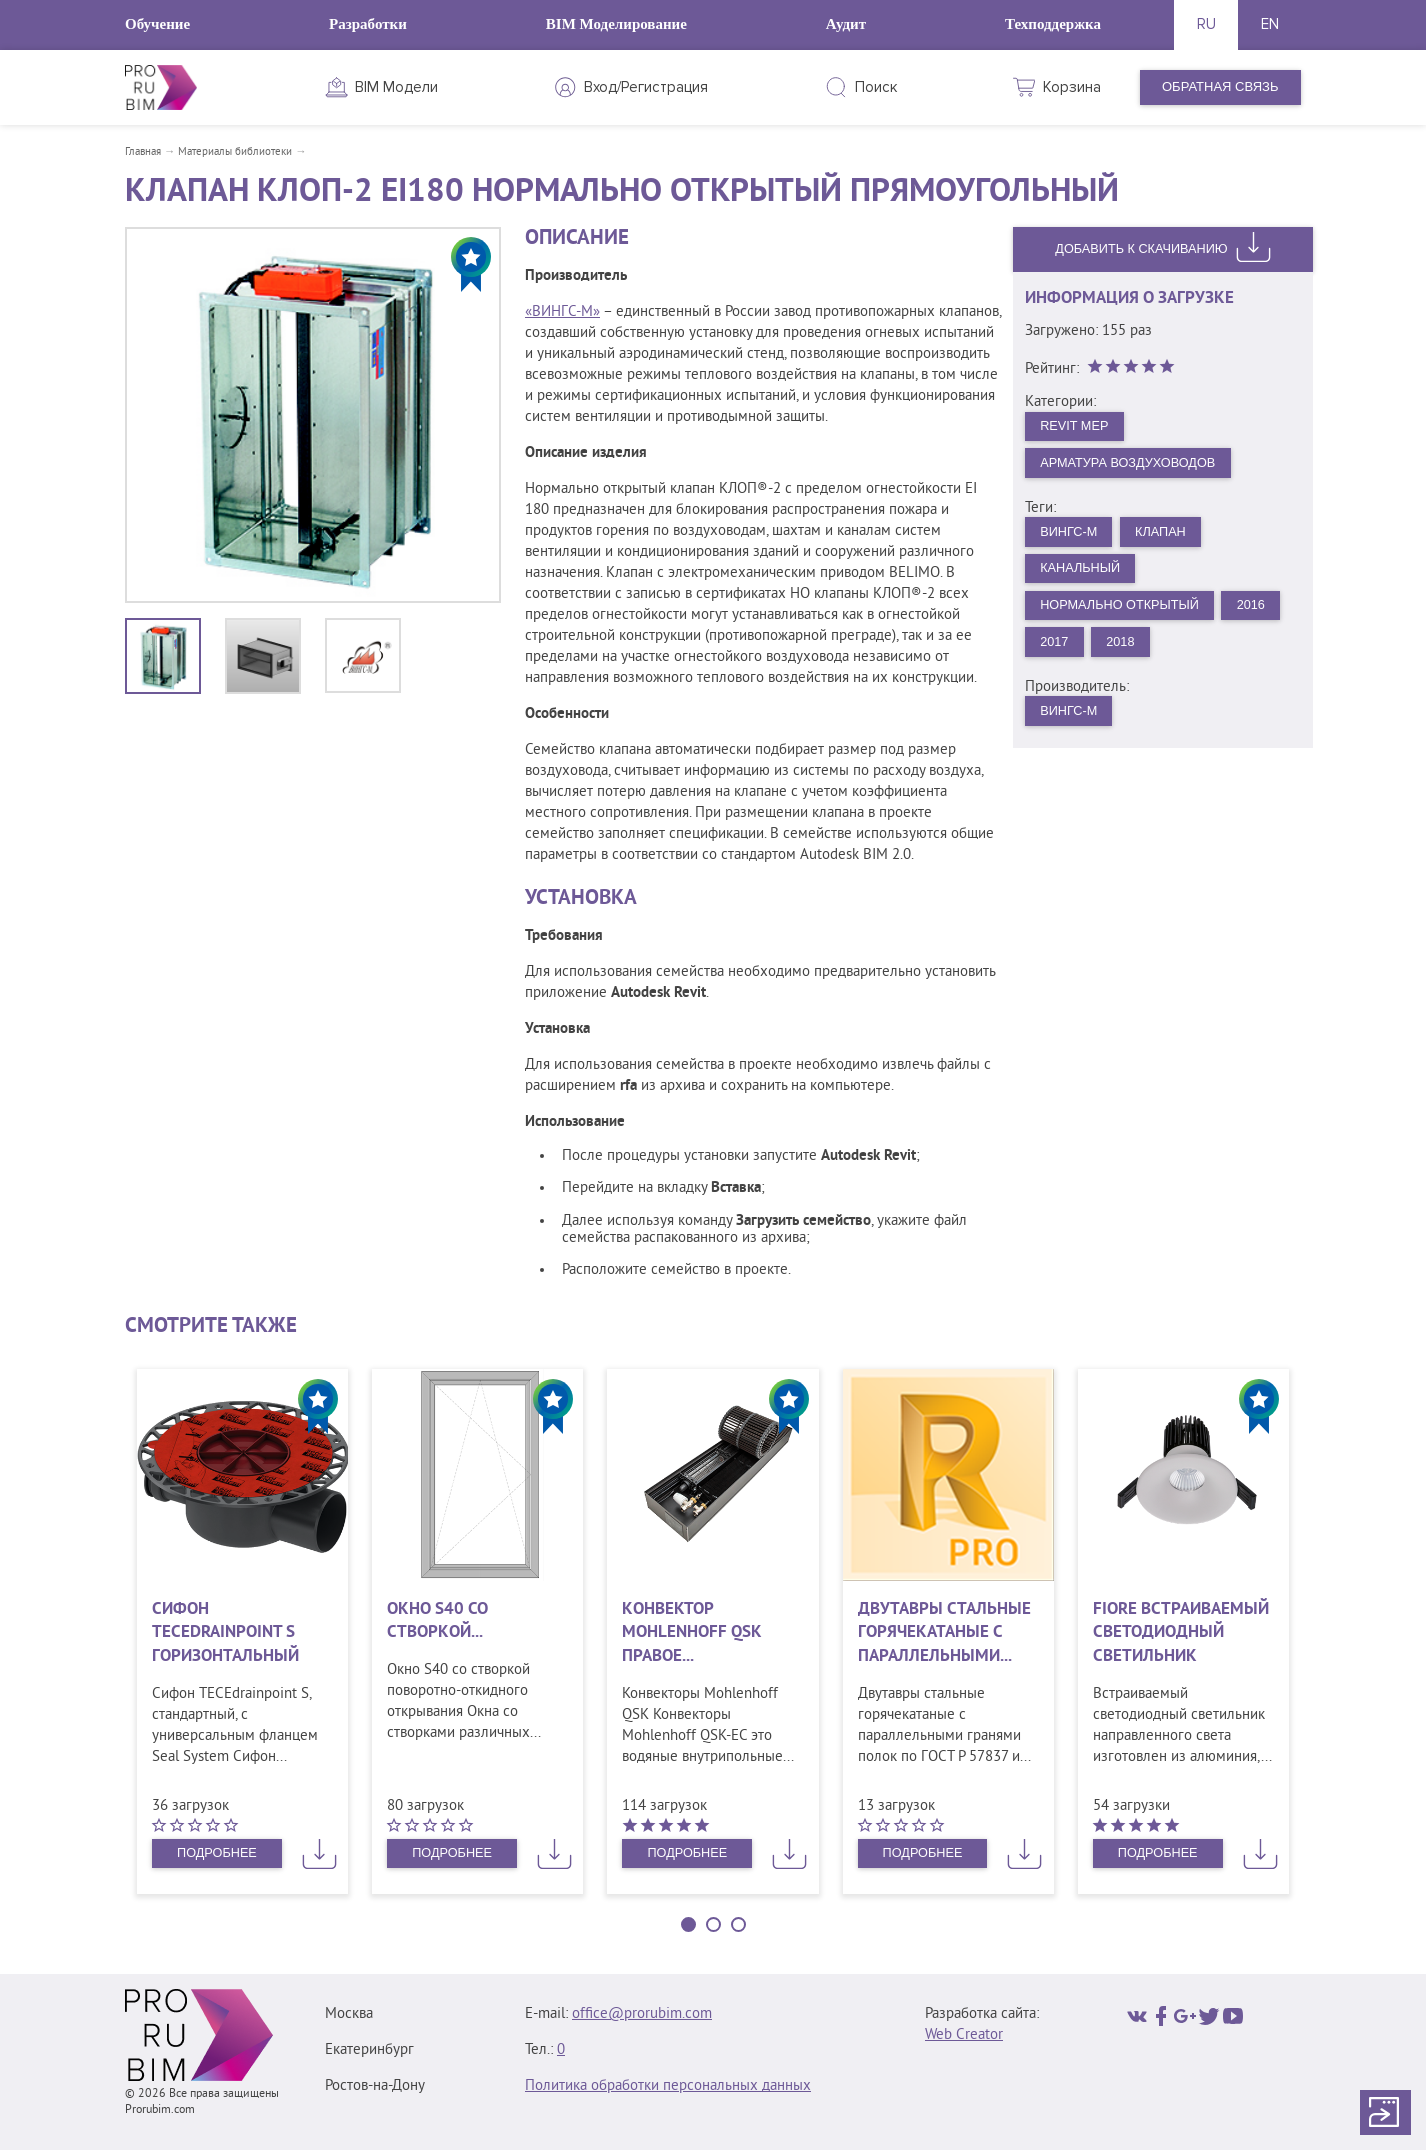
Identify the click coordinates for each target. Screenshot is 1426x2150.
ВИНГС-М (1070, 533)
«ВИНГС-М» (562, 312)
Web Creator (964, 2035)
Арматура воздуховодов (1130, 463)
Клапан (1164, 533)
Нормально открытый (1122, 608)
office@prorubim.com (642, 2014)
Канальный (1082, 570)
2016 (1256, 608)
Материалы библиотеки (235, 152)
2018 (1122, 645)
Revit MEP (1076, 425)
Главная (143, 152)
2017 (1055, 645)
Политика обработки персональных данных (668, 2086)
